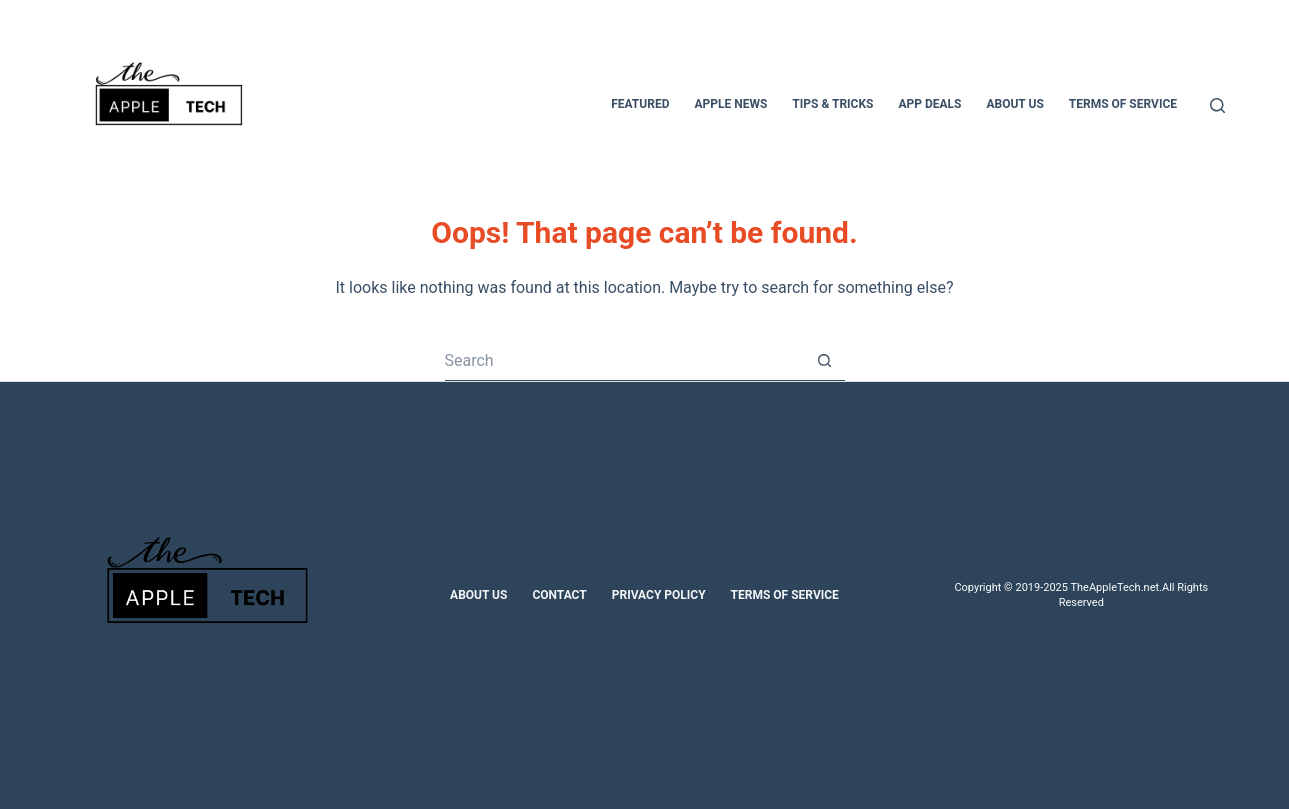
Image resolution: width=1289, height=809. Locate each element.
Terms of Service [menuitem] (1123, 104)
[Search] (1217, 105)
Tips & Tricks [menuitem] (832, 104)
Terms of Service (785, 595)
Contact (559, 595)
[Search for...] (625, 361)
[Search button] (825, 361)
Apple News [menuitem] (730, 104)
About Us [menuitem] (1014, 104)
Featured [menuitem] (640, 104)
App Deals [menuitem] (929, 104)
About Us (478, 595)
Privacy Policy (659, 595)
